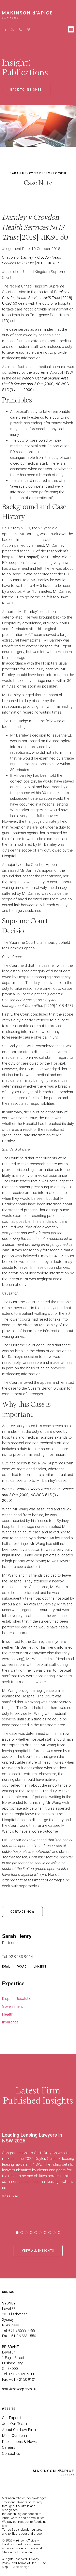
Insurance (10, 2022)
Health (7, 2014)
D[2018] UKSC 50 (37, 297)
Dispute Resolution (17, 1998)
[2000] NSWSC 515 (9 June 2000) (35, 384)
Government (12, 2006)
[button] (71, 29)
